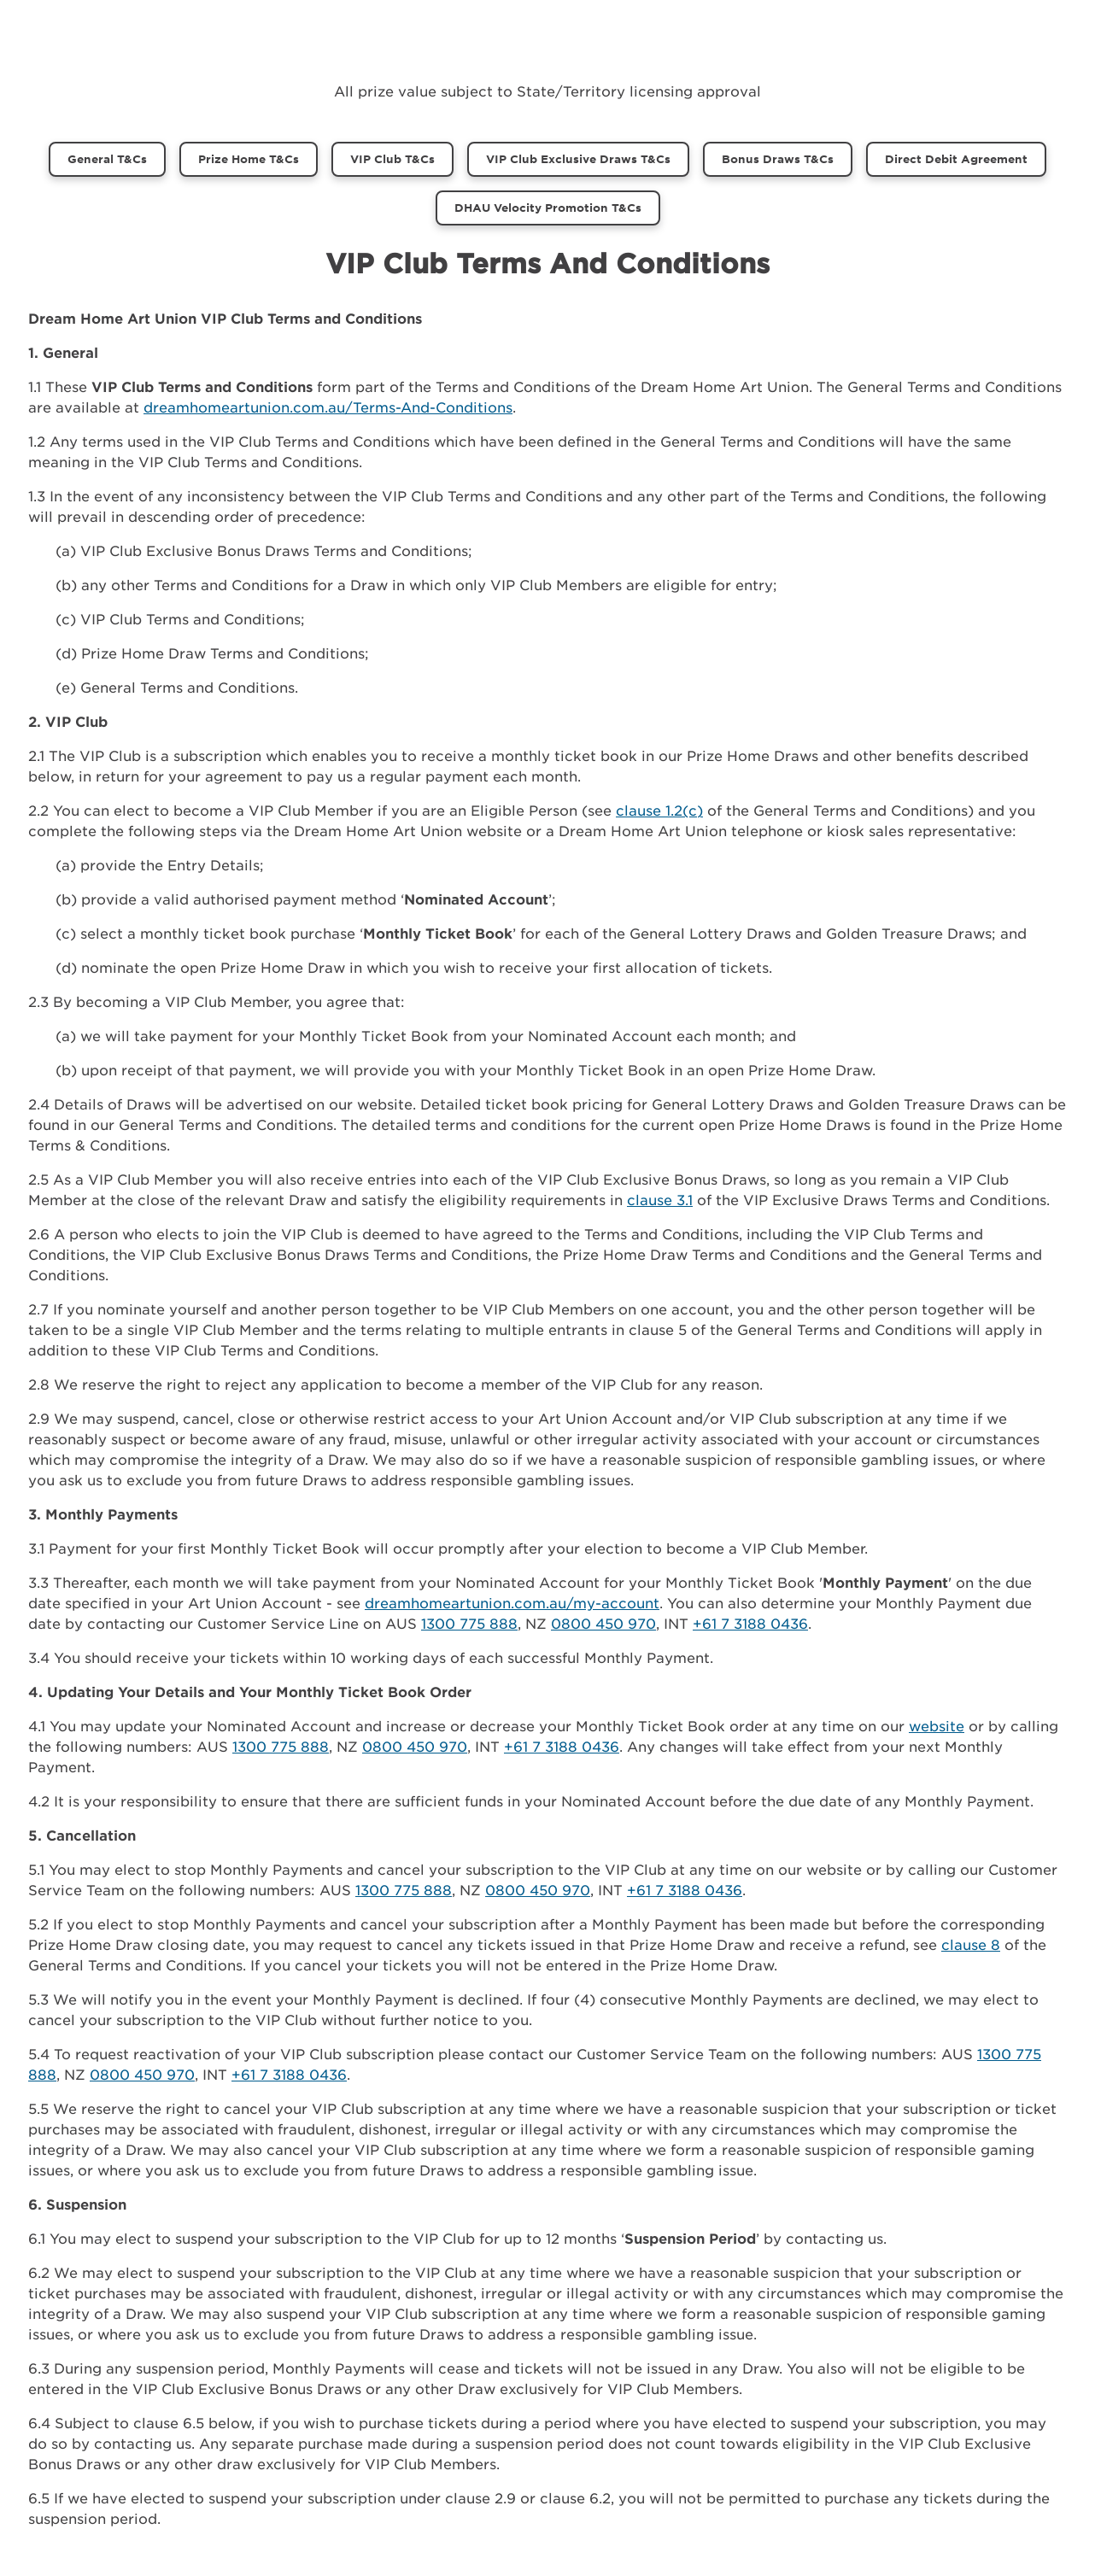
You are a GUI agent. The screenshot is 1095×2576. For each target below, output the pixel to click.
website (936, 1725)
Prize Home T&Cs (248, 159)
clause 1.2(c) (659, 809)
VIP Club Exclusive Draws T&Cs (578, 159)
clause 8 (970, 1943)
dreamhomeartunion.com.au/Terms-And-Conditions (327, 406)
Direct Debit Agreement (956, 159)
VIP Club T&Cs (392, 159)
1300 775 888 (469, 1622)
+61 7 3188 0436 (750, 1622)
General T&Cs (107, 159)
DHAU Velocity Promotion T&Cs (547, 207)
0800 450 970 (603, 1622)
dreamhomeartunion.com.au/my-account (512, 1602)
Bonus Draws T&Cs (778, 159)
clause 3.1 (660, 1199)
